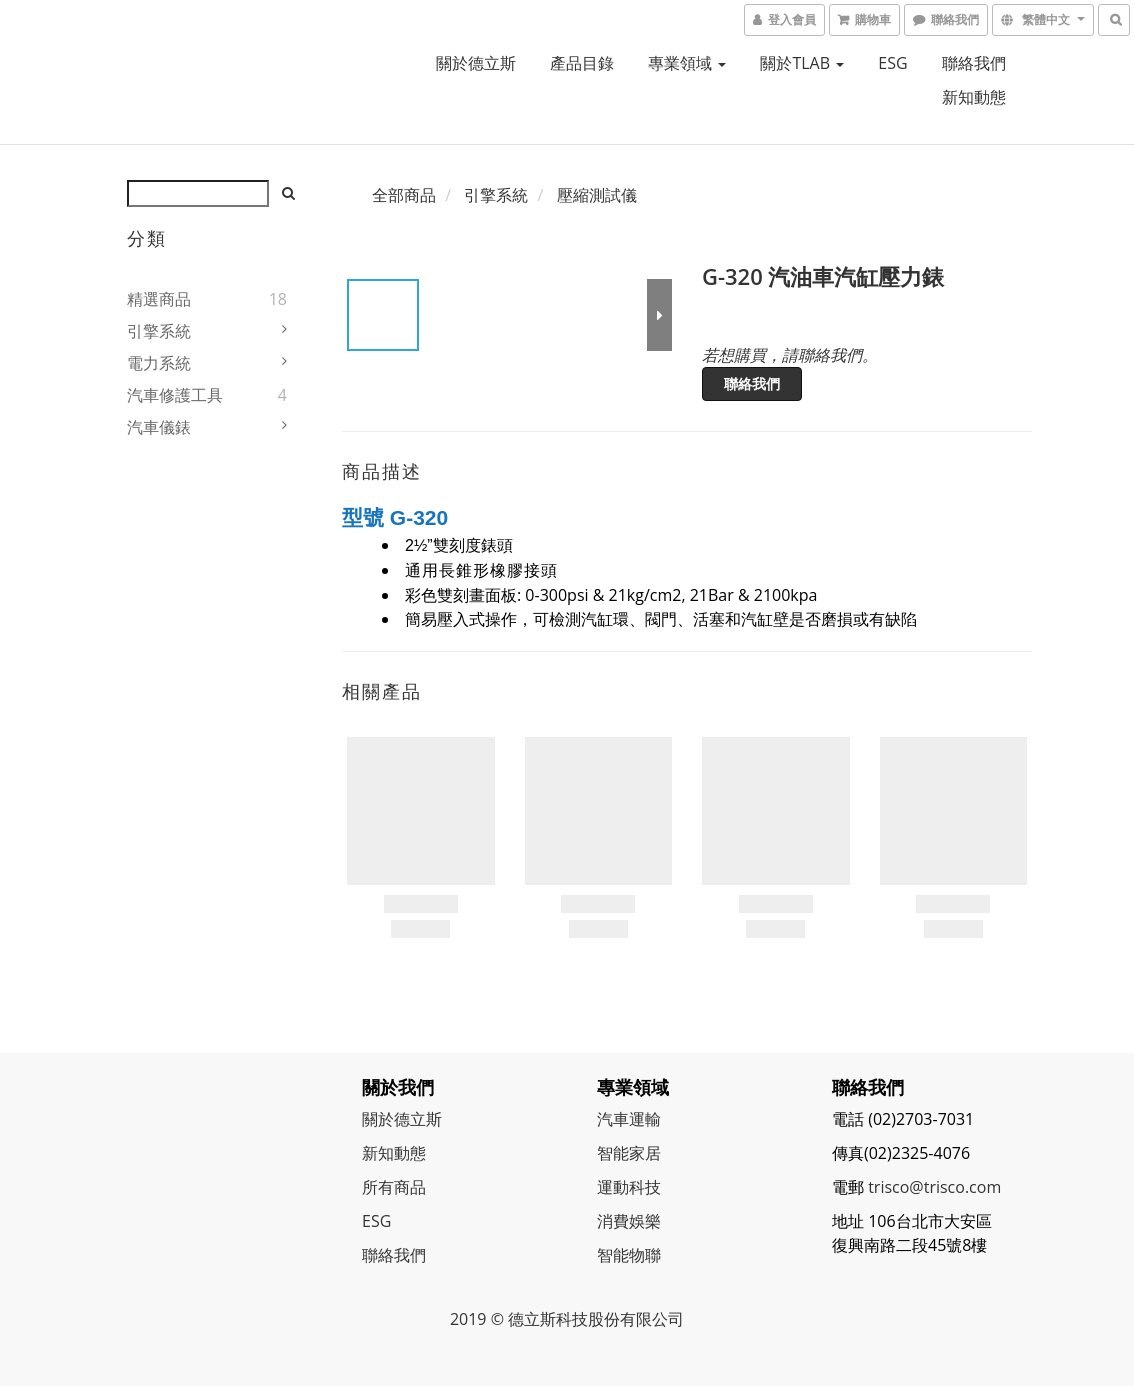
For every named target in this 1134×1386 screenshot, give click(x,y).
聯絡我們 (974, 63)
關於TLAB (802, 63)
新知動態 (974, 97)
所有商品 (394, 1187)
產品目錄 (582, 63)
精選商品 (159, 299)
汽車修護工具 (175, 395)
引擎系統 (159, 331)
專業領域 (687, 63)
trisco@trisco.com (934, 1187)
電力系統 (159, 363)
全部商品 (404, 195)
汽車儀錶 (159, 427)
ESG (892, 63)
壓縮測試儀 (597, 195)
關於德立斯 (476, 63)
